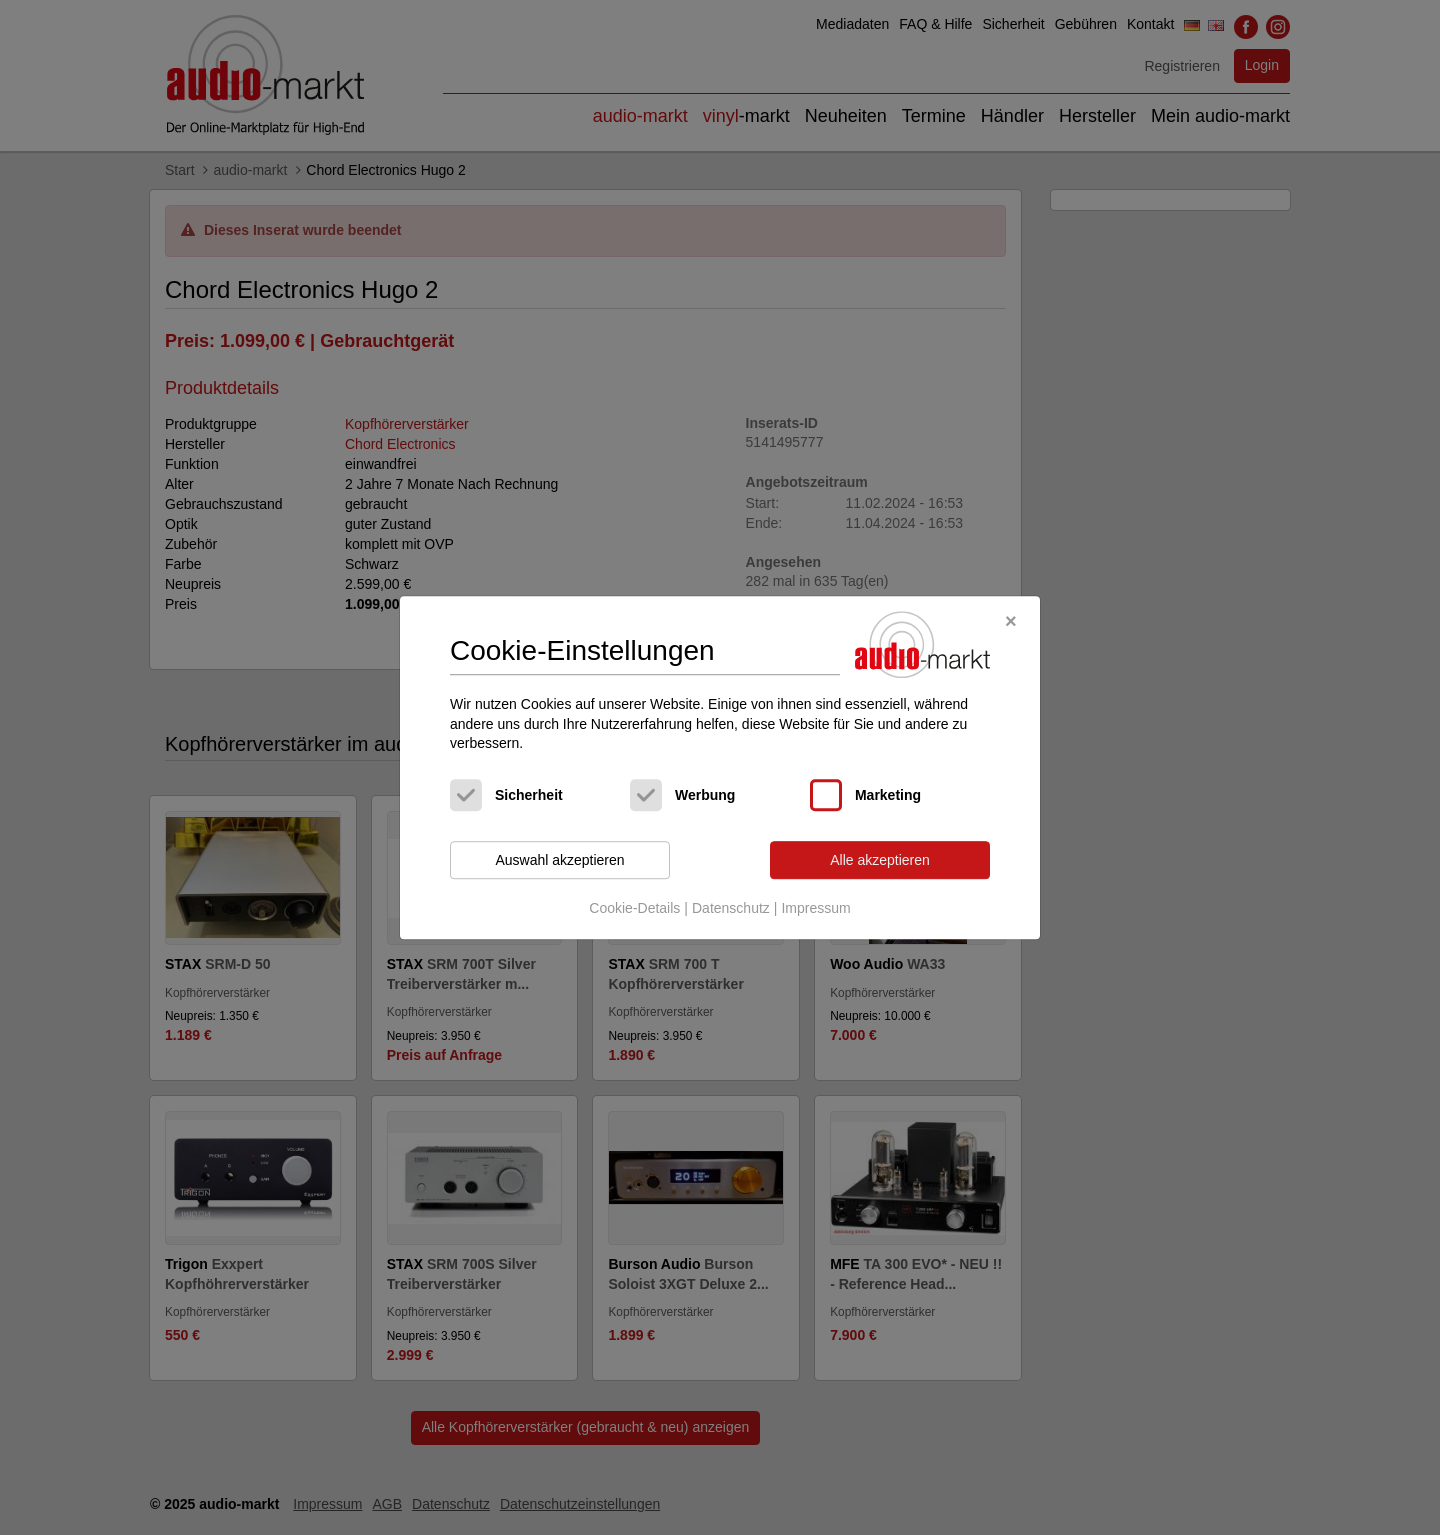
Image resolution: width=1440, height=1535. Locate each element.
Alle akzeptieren (880, 860)
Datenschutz (731, 909)
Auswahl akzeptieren (559, 860)
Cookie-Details (634, 909)
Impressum (815, 909)
